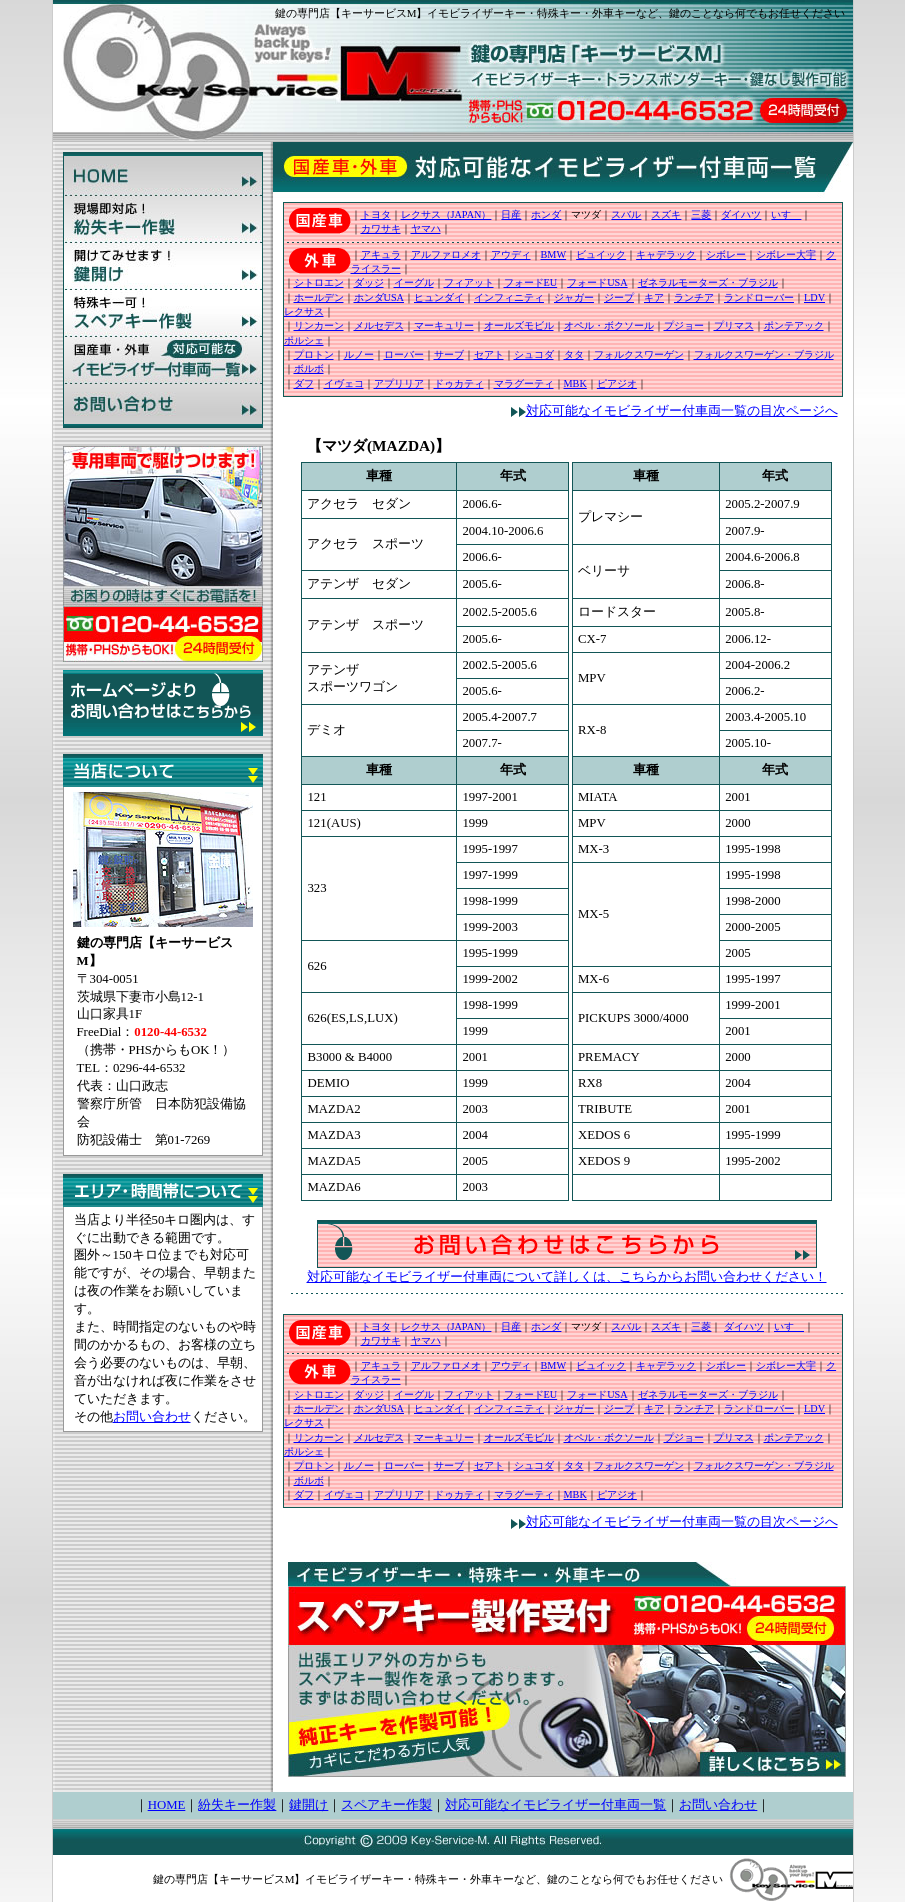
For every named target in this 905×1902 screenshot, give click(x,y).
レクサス (304, 311)
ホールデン (319, 297)
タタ (574, 354)
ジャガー (574, 297)
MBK (575, 383)
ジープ (619, 297)
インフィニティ (509, 297)
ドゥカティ (459, 383)
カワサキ (381, 228)
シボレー (726, 254)
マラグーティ (524, 383)
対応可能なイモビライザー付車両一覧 (555, 1805)
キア (654, 297)
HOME (167, 1805)
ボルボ (309, 368)
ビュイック (601, 254)
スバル (626, 214)
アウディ (511, 254)
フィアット (469, 282)
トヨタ (376, 214)
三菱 (701, 214)
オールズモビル (519, 325)
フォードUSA (597, 282)
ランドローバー (759, 297)
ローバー (404, 354)
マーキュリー (444, 325)
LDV (814, 297)
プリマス (734, 325)
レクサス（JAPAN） (446, 214)
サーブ (449, 354)
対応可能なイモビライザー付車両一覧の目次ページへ (674, 411)
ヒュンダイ (439, 297)
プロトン (314, 354)
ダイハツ (741, 214)
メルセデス (379, 325)
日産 (511, 214)
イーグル (414, 282)
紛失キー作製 (237, 1805)
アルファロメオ (446, 254)
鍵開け (308, 1805)
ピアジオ (617, 383)
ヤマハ (426, 228)
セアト (489, 354)
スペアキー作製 (386, 1805)
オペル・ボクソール (609, 325)
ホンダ (546, 214)
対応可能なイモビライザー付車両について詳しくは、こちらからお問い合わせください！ (567, 1277)
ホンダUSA (379, 297)
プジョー (684, 325)
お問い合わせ (152, 1417)
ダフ (304, 383)
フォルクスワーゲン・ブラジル (764, 354)
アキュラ (381, 254)
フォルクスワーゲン (639, 354)
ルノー (359, 354)
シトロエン (319, 282)
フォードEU (531, 282)
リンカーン (319, 325)
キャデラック (666, 254)
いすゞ (786, 214)
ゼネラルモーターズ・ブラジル (708, 282)
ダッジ (369, 282)
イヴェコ (344, 383)
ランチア (694, 297)
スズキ (666, 214)
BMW (554, 254)
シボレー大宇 (786, 254)
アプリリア (399, 383)
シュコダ (534, 354)
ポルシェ (304, 340)
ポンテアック (794, 325)
